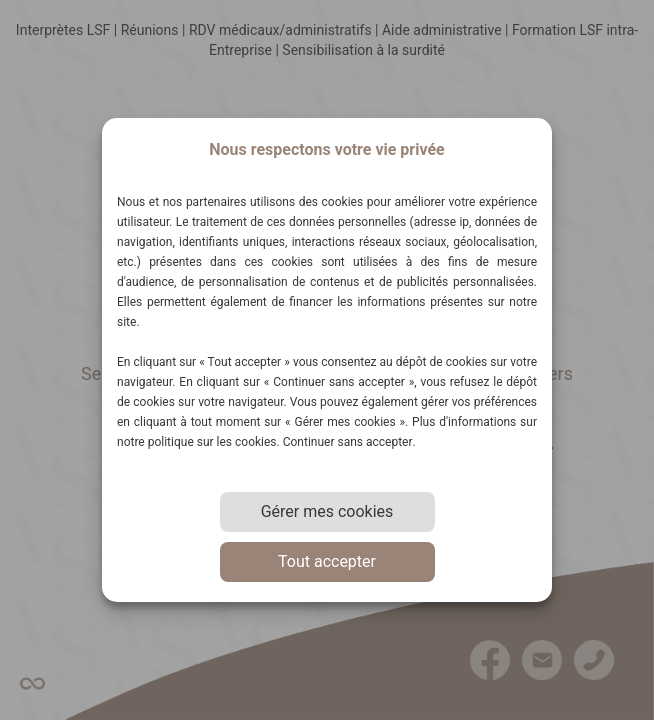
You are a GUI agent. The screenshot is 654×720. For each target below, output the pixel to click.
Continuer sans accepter (348, 442)
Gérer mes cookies (327, 511)
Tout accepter (327, 561)
